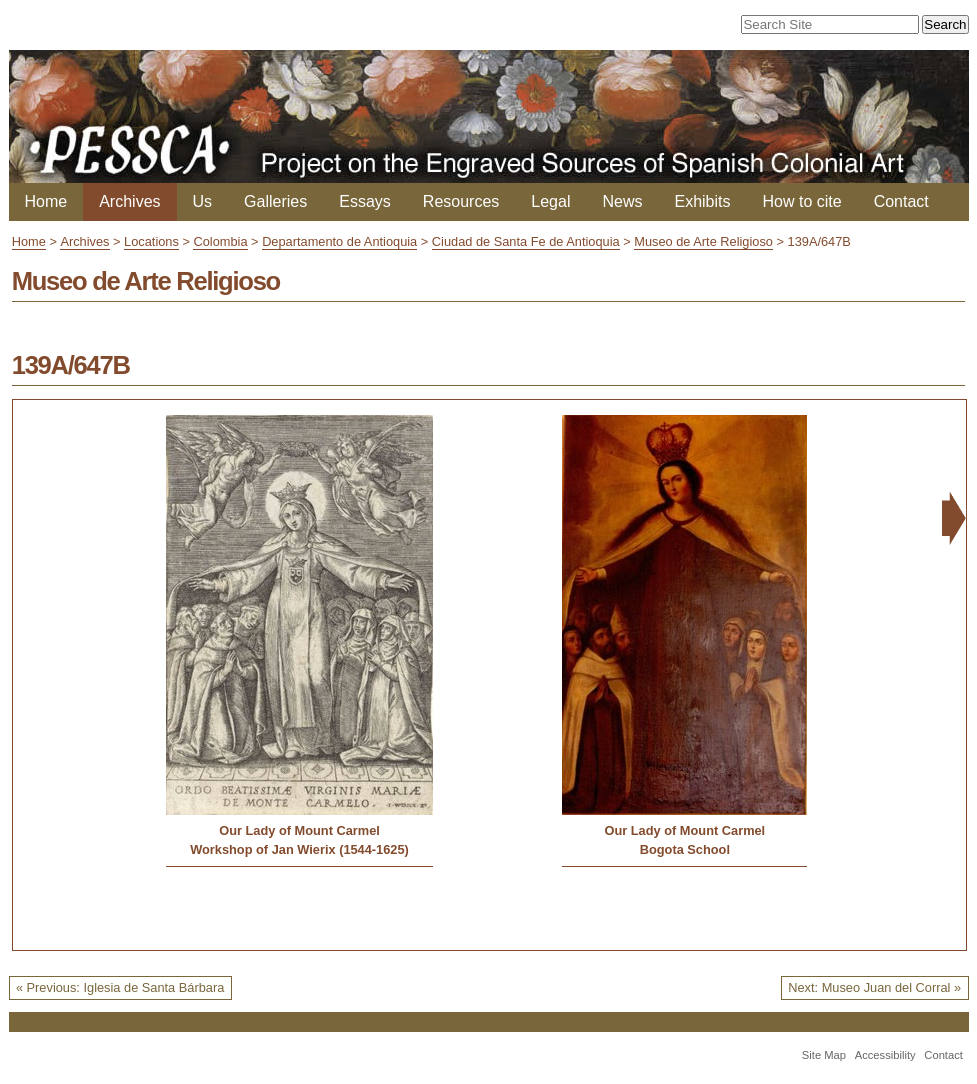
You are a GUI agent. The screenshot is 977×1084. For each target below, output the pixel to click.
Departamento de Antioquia (339, 241)
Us (203, 201)
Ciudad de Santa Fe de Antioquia (526, 241)
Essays (365, 201)
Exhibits (702, 201)
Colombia (220, 241)
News (622, 201)
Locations (151, 241)
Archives (129, 201)
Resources (461, 201)
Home (46, 201)
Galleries (275, 201)
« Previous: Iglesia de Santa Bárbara (120, 987)
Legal (550, 201)
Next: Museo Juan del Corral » (874, 987)
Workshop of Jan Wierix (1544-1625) (299, 849)
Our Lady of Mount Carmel (299, 830)
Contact (901, 201)
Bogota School (685, 849)
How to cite (802, 201)
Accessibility (885, 1055)
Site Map (824, 1055)
